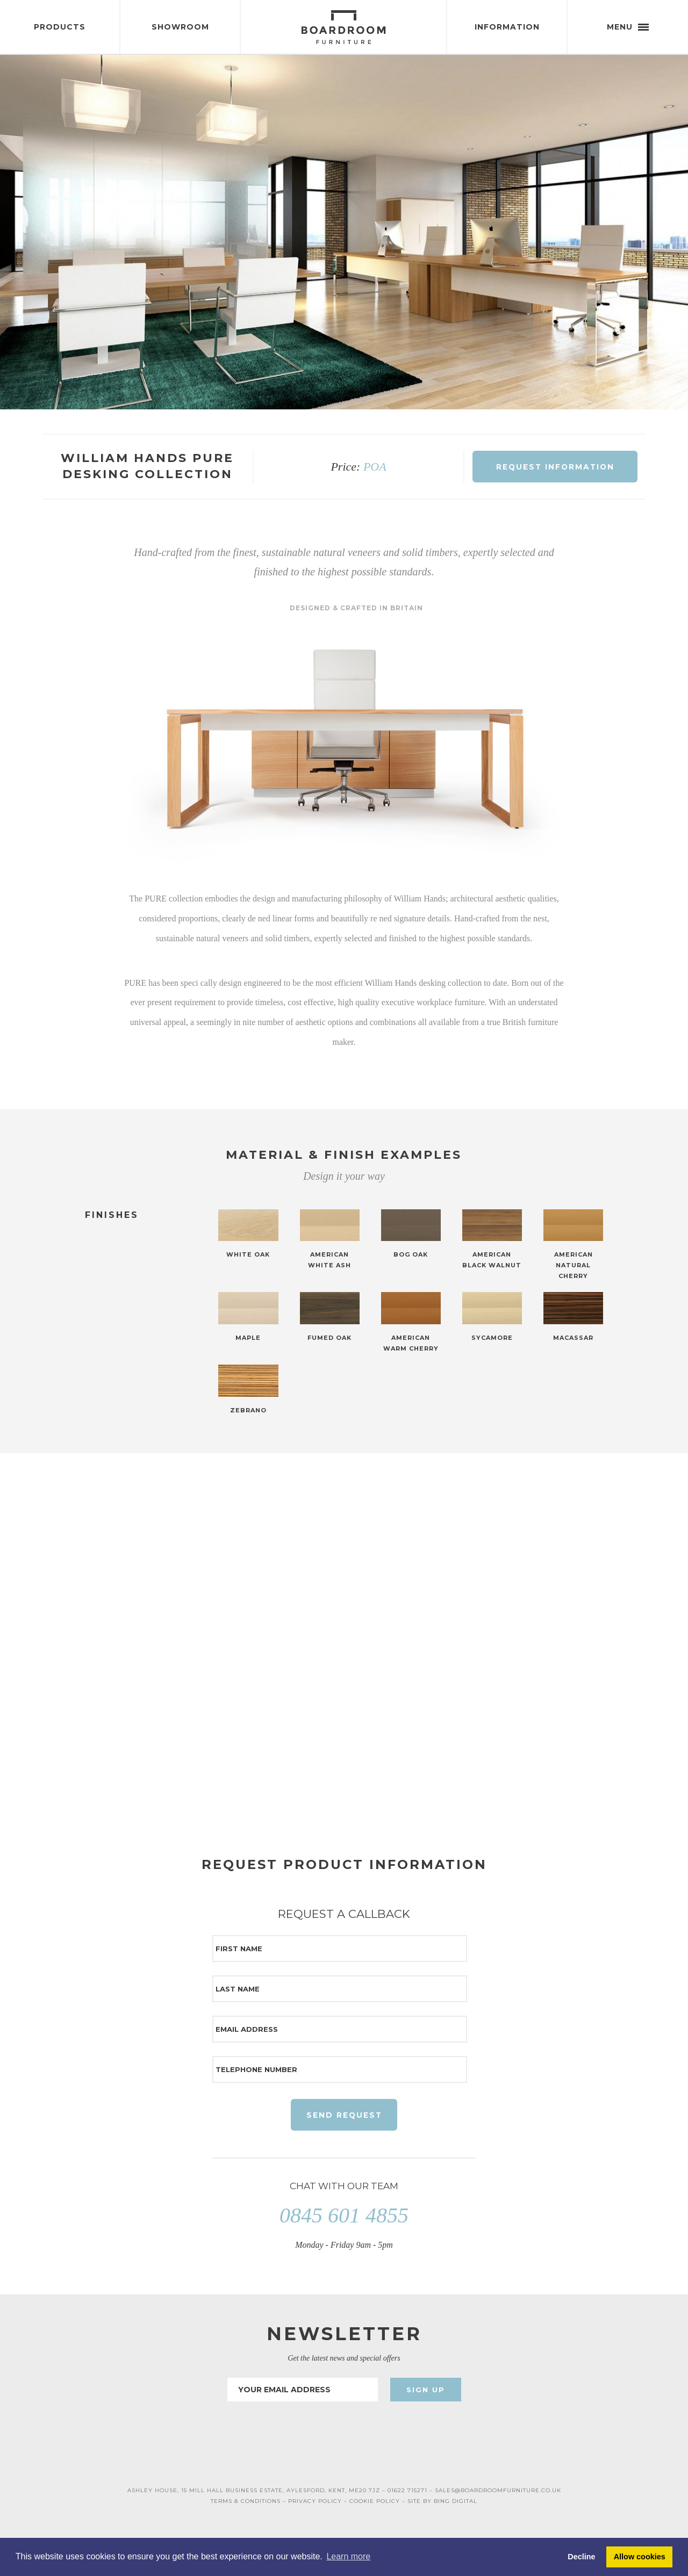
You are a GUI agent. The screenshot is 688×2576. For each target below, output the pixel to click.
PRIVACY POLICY (315, 2503)
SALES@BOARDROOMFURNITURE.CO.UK (498, 2492)
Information (507, 27)
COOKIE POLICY (374, 2503)
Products (59, 27)
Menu (628, 27)
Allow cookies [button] (639, 2556)
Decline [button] (581, 2556)
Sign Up (425, 2391)
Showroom (180, 27)
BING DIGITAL (455, 2503)
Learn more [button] (348, 2556)
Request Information (554, 467)
